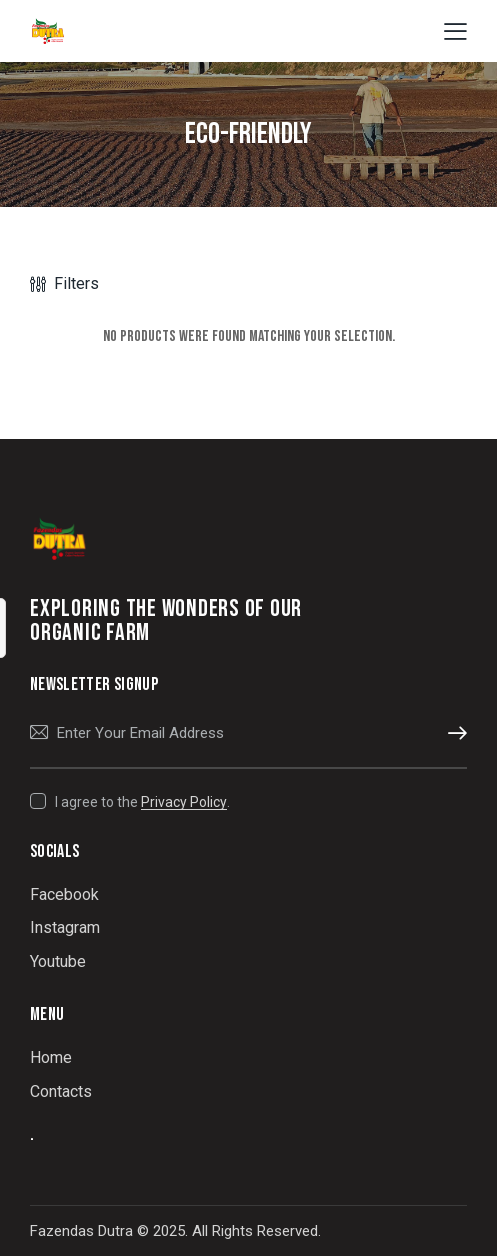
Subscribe (452, 734)
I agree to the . (142, 802)
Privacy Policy (184, 802)
